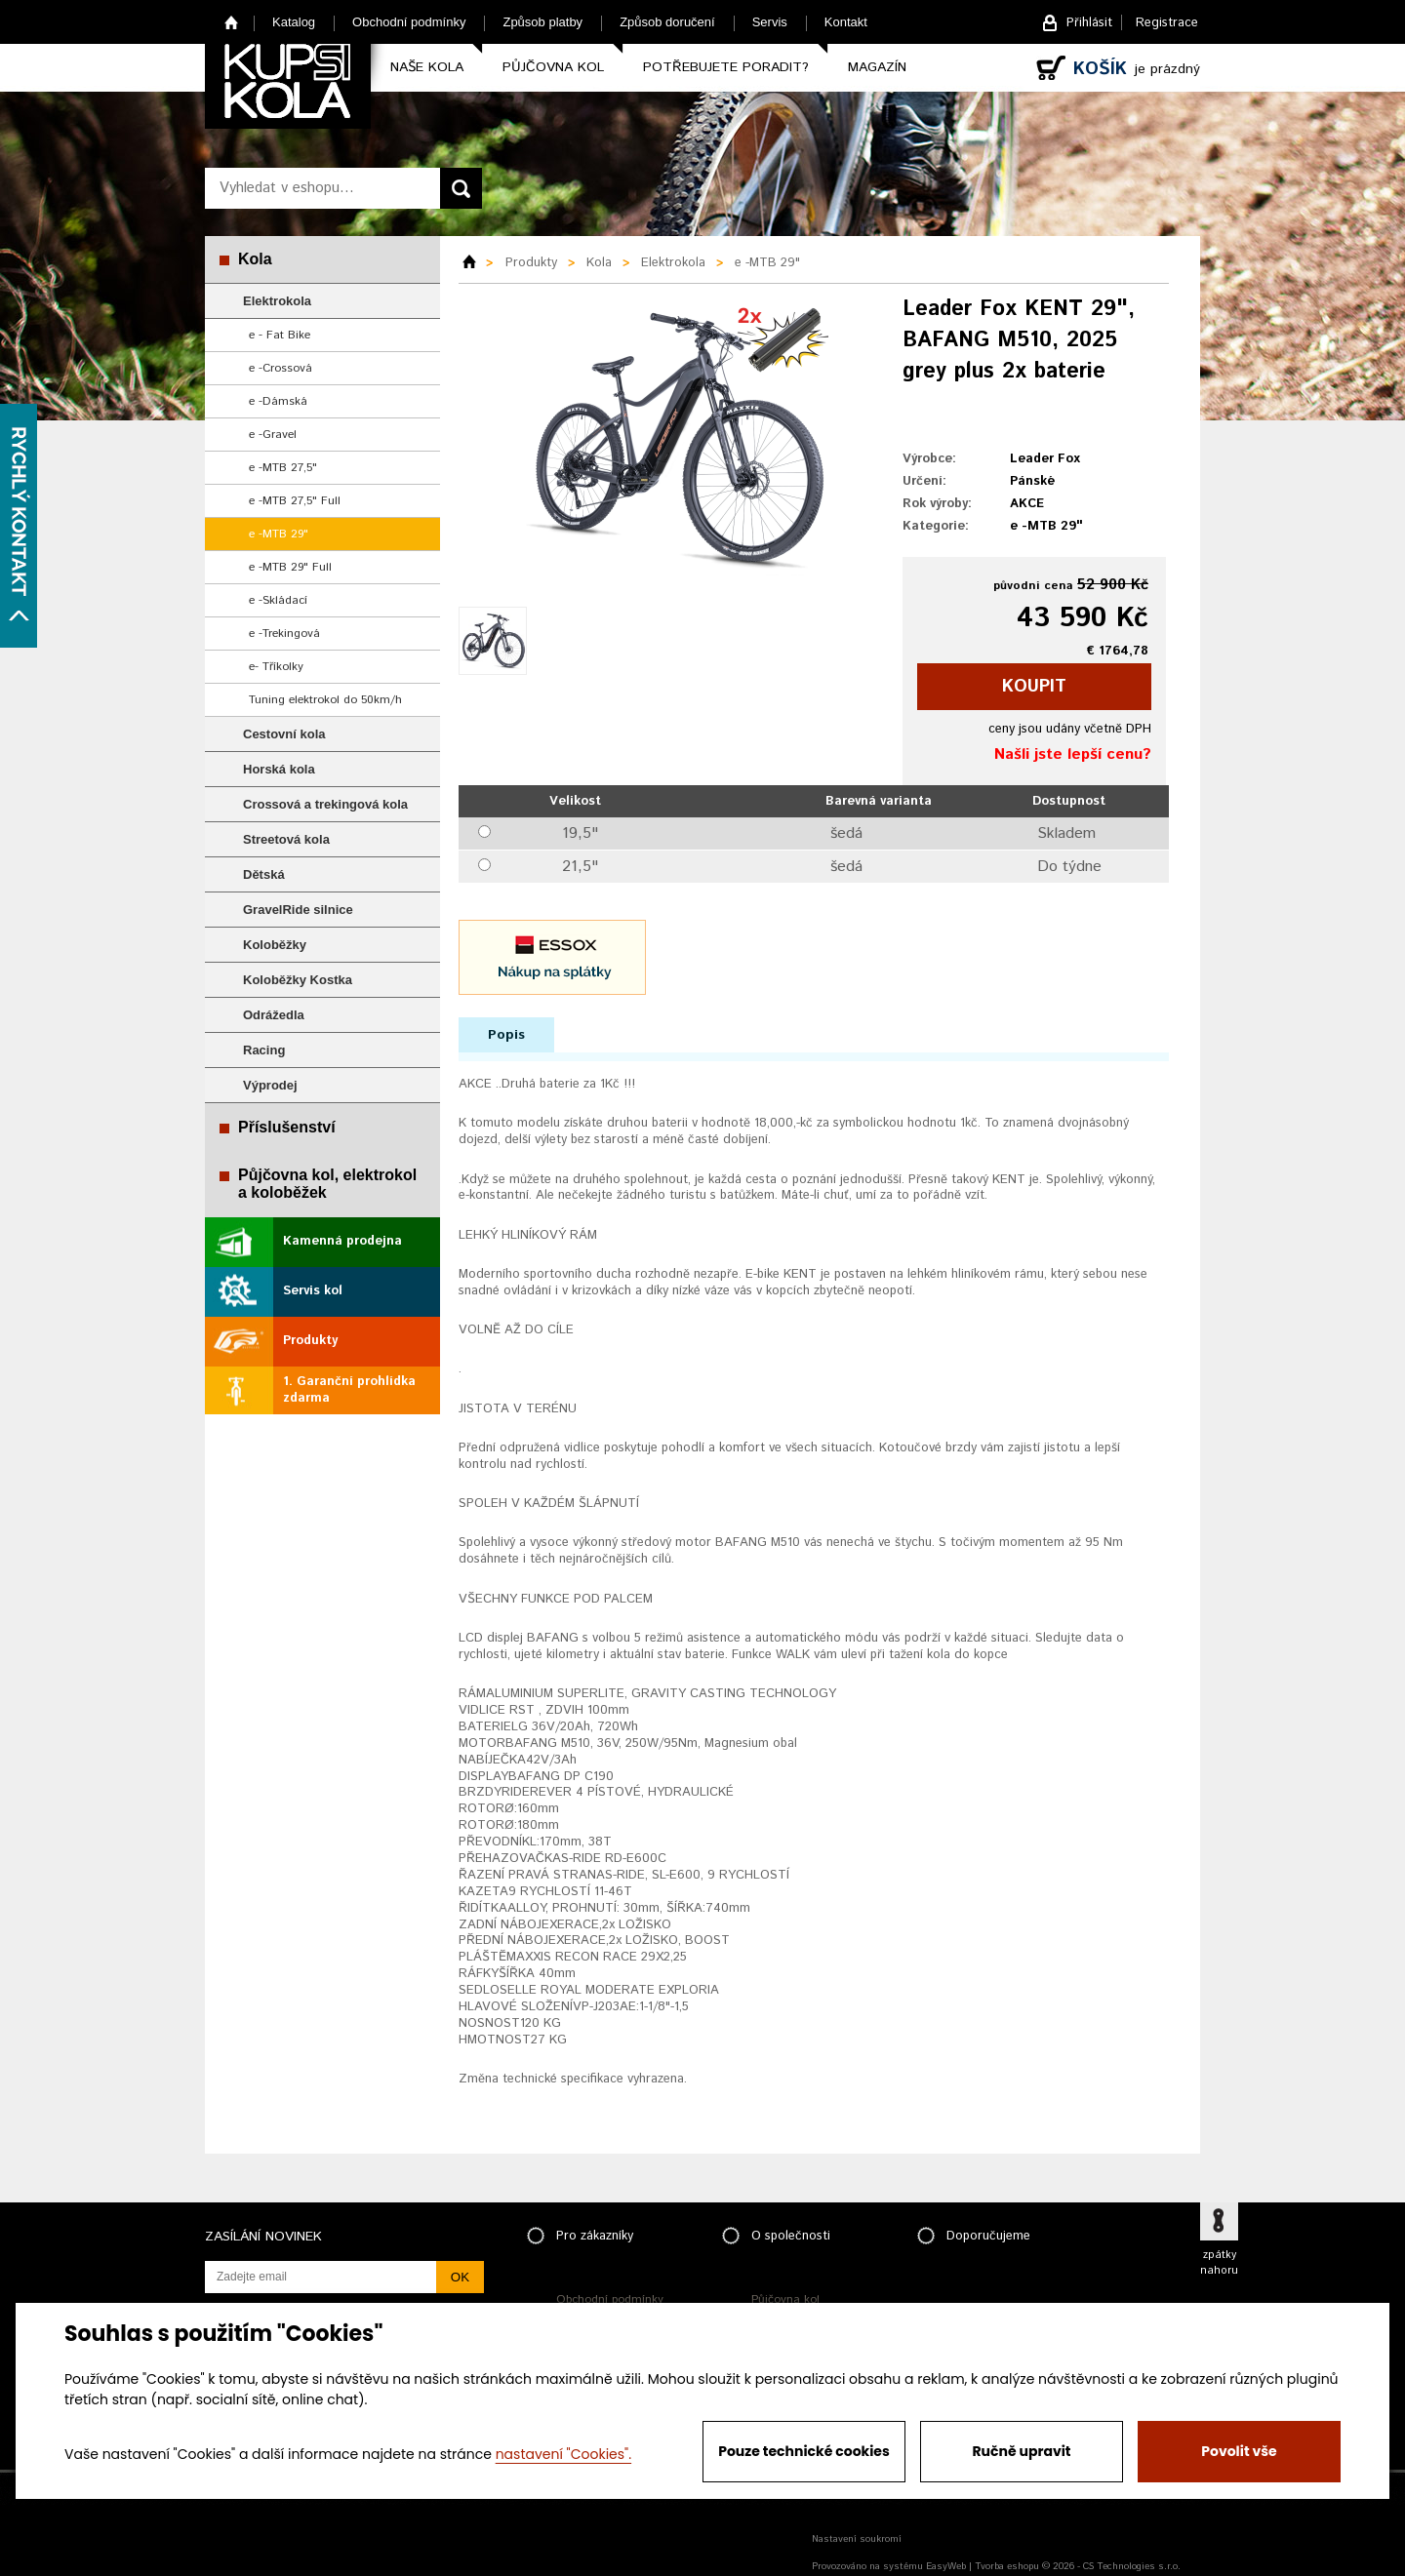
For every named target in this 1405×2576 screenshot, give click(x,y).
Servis (769, 22)
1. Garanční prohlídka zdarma (349, 1389)
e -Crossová (280, 368)
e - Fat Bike (279, 335)
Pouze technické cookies (804, 2451)
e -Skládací (278, 600)
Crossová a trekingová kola (325, 804)
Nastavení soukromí (857, 2539)
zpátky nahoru (1219, 2263)
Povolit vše (1238, 2451)
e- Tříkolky (276, 666)
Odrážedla (273, 1015)
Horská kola (279, 769)
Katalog (293, 22)
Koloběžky (274, 944)
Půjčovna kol (553, 67)
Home (232, 22)
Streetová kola (286, 839)
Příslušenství (287, 1127)
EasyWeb (946, 2566)
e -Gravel (273, 434)
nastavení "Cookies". (563, 2454)
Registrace (1167, 23)
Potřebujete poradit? (726, 67)
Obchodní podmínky (408, 22)
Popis (506, 1035)
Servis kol (312, 1291)
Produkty (310, 1340)
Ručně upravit (1021, 2451)
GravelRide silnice (298, 909)
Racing (264, 1050)
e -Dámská (278, 401)
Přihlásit (1089, 23)
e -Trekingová (284, 633)
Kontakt (845, 22)
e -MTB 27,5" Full (295, 501)
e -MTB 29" (278, 534)
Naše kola (426, 67)
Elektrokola (277, 301)
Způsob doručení (667, 22)
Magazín (877, 67)
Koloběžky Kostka (297, 979)
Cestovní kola (284, 734)
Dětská (264, 874)
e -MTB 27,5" (283, 467)
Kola (255, 259)
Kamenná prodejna (342, 1241)
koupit (1034, 686)
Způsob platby (542, 22)
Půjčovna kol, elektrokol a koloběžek (327, 1184)
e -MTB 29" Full (290, 567)
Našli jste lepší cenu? (1072, 754)
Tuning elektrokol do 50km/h (325, 700)
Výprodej (270, 1085)
